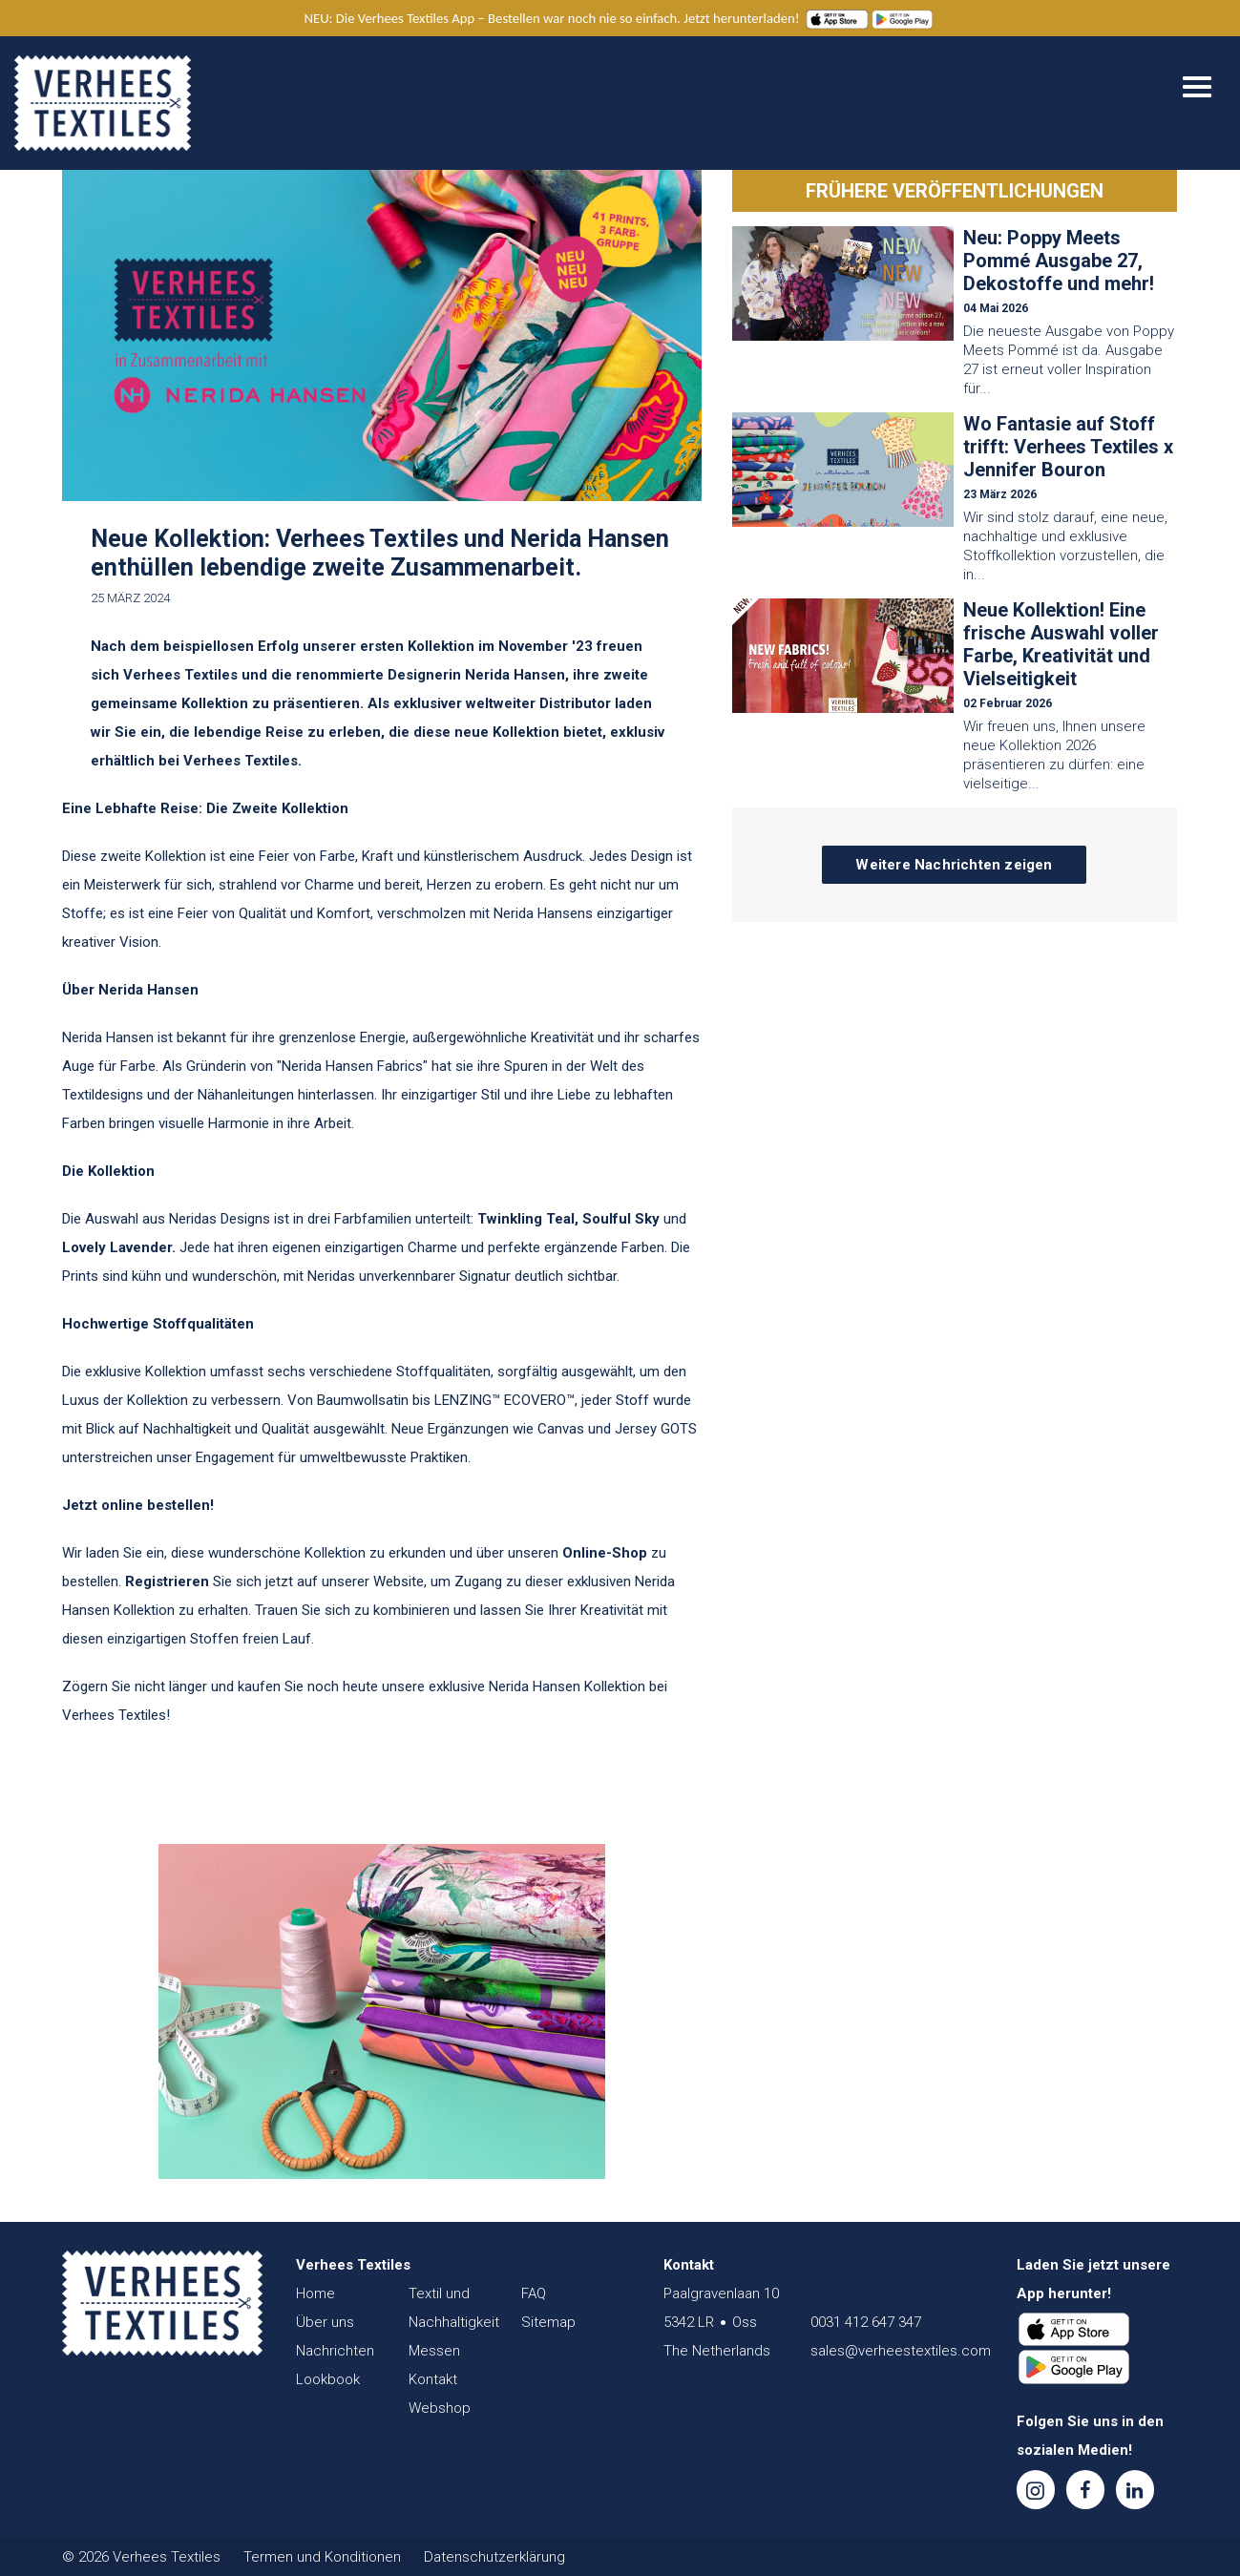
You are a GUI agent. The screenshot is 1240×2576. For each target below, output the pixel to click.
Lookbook (328, 2379)
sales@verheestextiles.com (900, 2350)
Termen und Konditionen (322, 2557)
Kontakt (433, 2379)
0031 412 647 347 (865, 2322)
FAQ (533, 2293)
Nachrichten (335, 2350)
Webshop (440, 2408)
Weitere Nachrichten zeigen (953, 864)
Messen (434, 2350)
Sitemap (548, 2322)
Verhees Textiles (102, 103)
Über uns (325, 2322)
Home (315, 2293)
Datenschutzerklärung (494, 2557)
